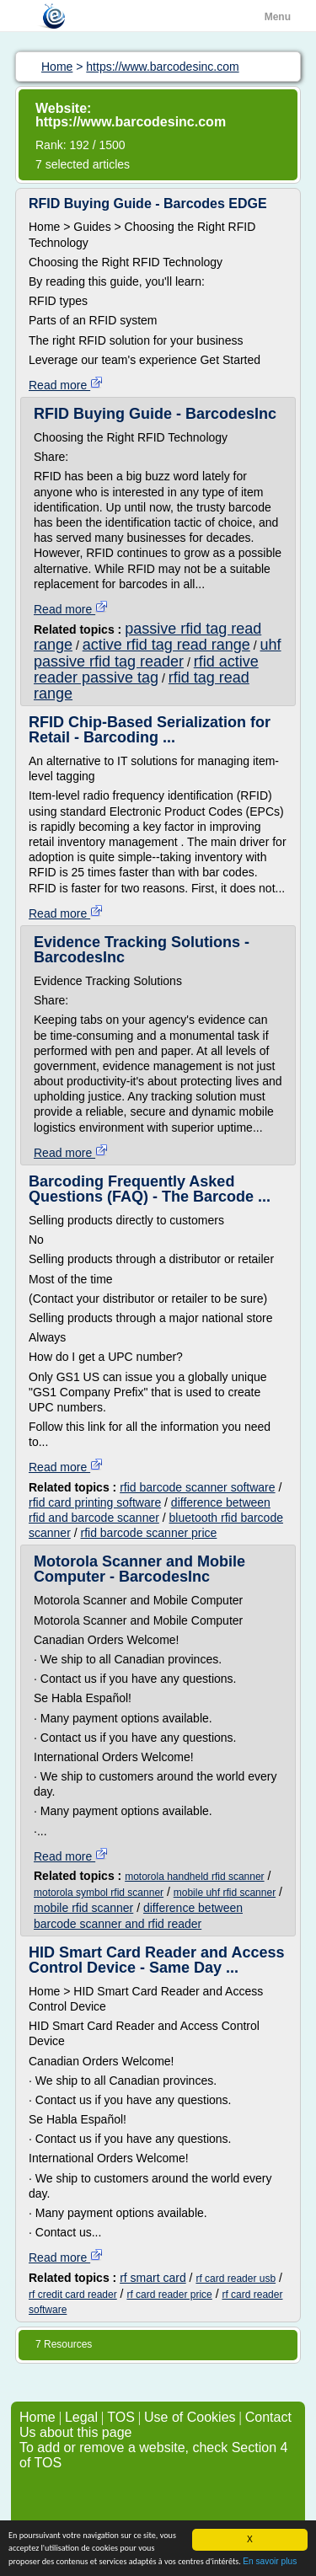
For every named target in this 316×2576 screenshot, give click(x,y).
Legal (81, 2417)
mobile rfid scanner (83, 1908)
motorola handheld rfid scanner (194, 1876)
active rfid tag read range (166, 644)
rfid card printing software (95, 1502)
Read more (66, 385)
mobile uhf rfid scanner (225, 1893)
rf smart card (153, 2277)
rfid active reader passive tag (146, 669)
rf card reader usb (235, 2278)
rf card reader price (169, 2294)
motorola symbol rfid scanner (98, 1893)
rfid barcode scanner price (148, 1533)
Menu (278, 17)
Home (37, 2417)
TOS (121, 2417)
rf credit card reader (73, 2294)
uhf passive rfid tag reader (157, 652)
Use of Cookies (190, 2417)
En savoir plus (270, 2562)
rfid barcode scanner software (197, 1487)
